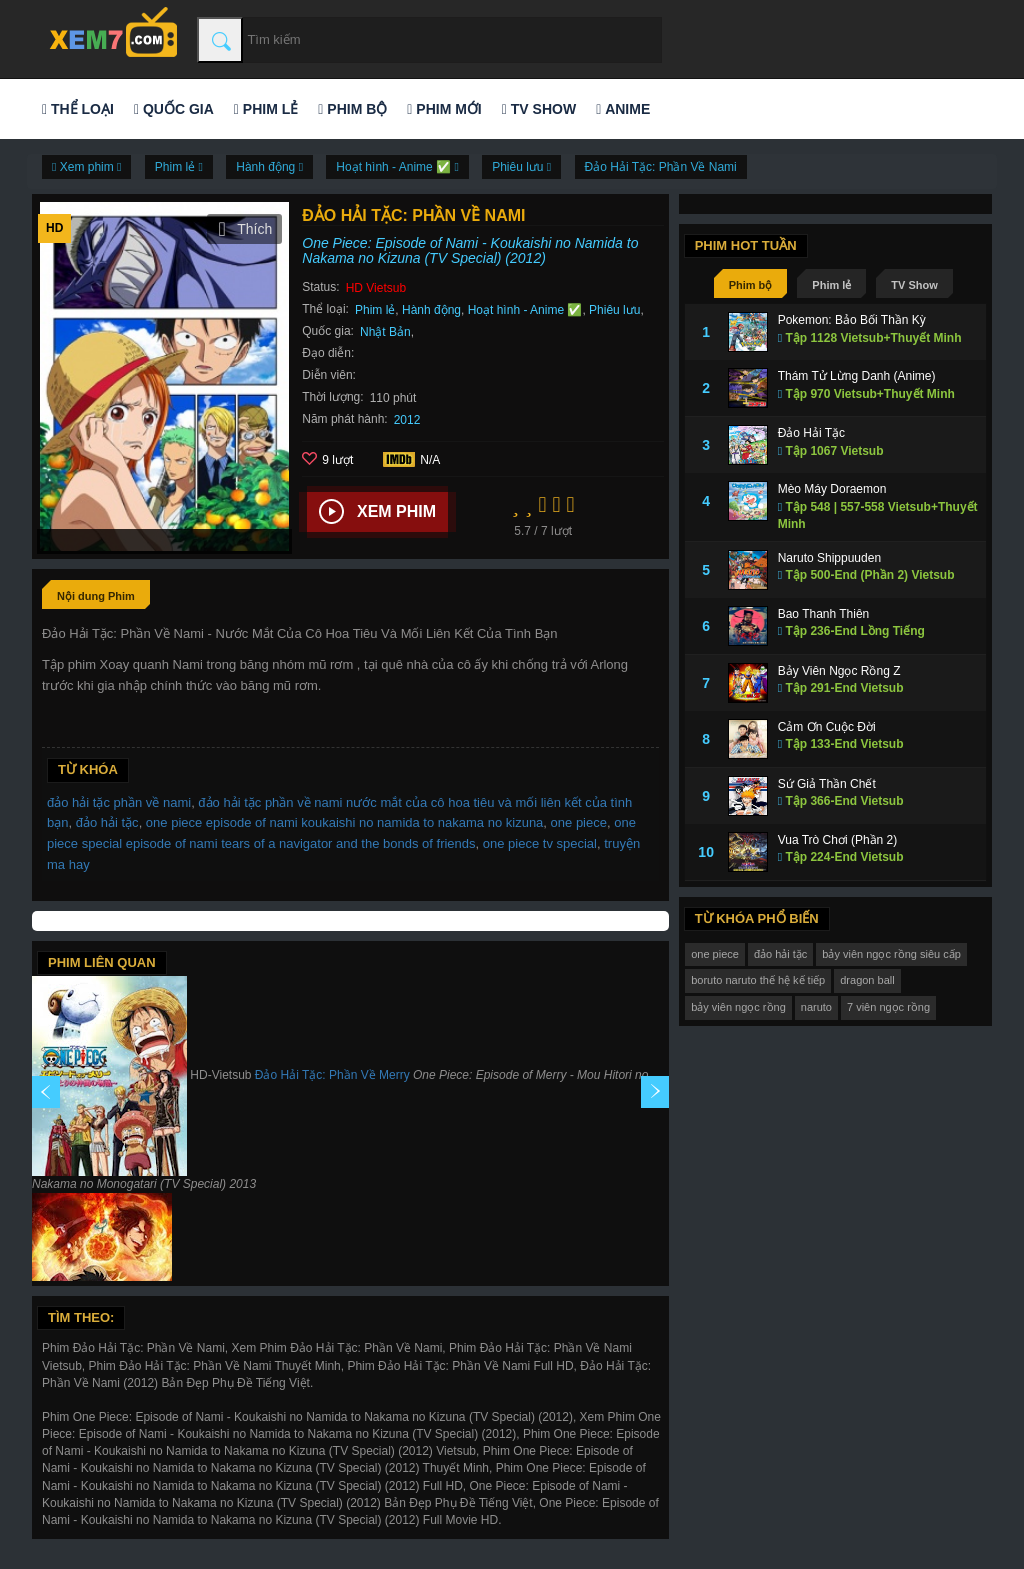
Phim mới (444, 109)
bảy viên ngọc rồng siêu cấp (891, 954)
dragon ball (867, 980)
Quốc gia (174, 109)
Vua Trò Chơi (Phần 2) (838, 840)
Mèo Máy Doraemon (832, 489)
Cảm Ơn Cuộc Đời (827, 727)
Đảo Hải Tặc (811, 433)
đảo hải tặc (107, 822)
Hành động (431, 310)
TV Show (539, 109)
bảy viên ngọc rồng (738, 1007)
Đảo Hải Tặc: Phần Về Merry (332, 1075)
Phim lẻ (266, 109)
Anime (623, 109)
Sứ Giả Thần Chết (827, 784)
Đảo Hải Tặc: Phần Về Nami (661, 167)
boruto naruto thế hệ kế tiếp (758, 980)
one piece (579, 822)
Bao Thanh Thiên (824, 614)
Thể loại (78, 109)
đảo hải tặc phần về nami (119, 802)
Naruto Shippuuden (829, 558)
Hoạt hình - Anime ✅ (525, 310)
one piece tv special (540, 843)
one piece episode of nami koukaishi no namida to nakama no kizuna (344, 822)
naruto (816, 1007)
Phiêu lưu (614, 310)
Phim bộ (352, 109)
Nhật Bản (385, 332)
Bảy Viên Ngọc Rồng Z (839, 671)
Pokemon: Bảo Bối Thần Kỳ (852, 320)
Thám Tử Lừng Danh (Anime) (857, 376)
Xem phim (377, 512)
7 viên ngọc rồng (888, 1007)
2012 (407, 420)
